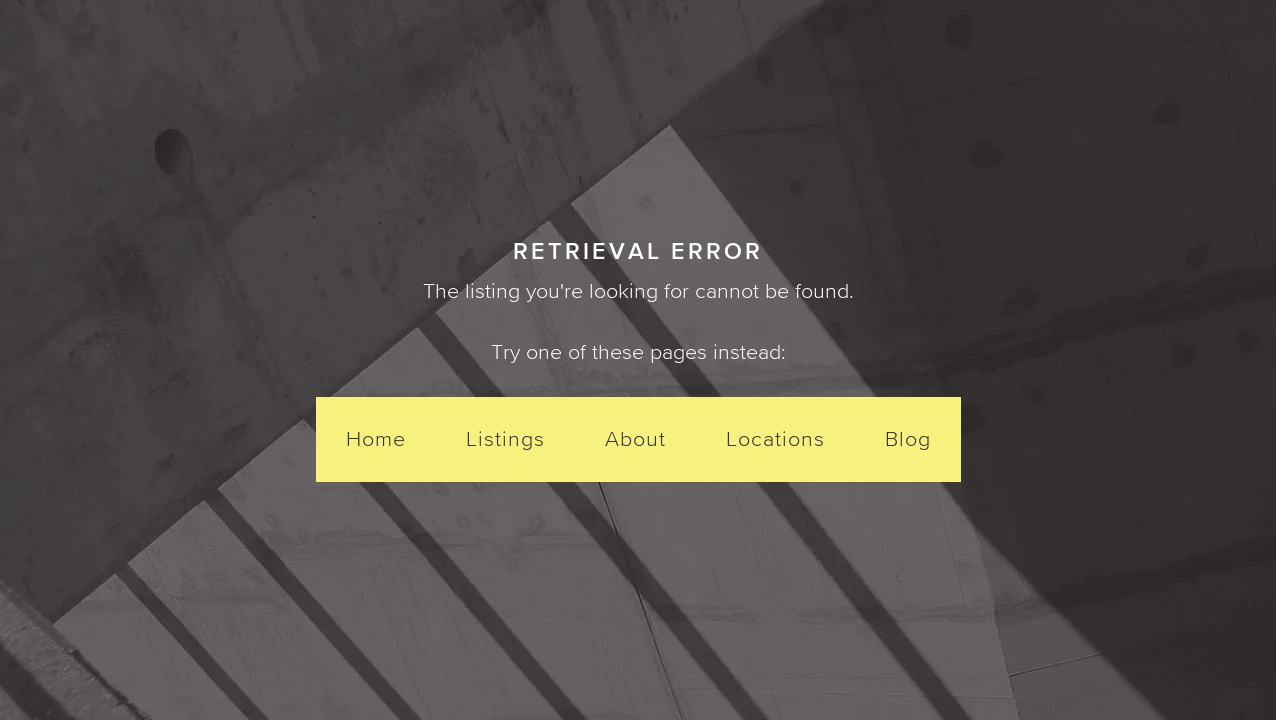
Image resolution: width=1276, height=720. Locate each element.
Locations (775, 438)
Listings (505, 438)
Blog (908, 438)
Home (376, 438)
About (635, 438)
